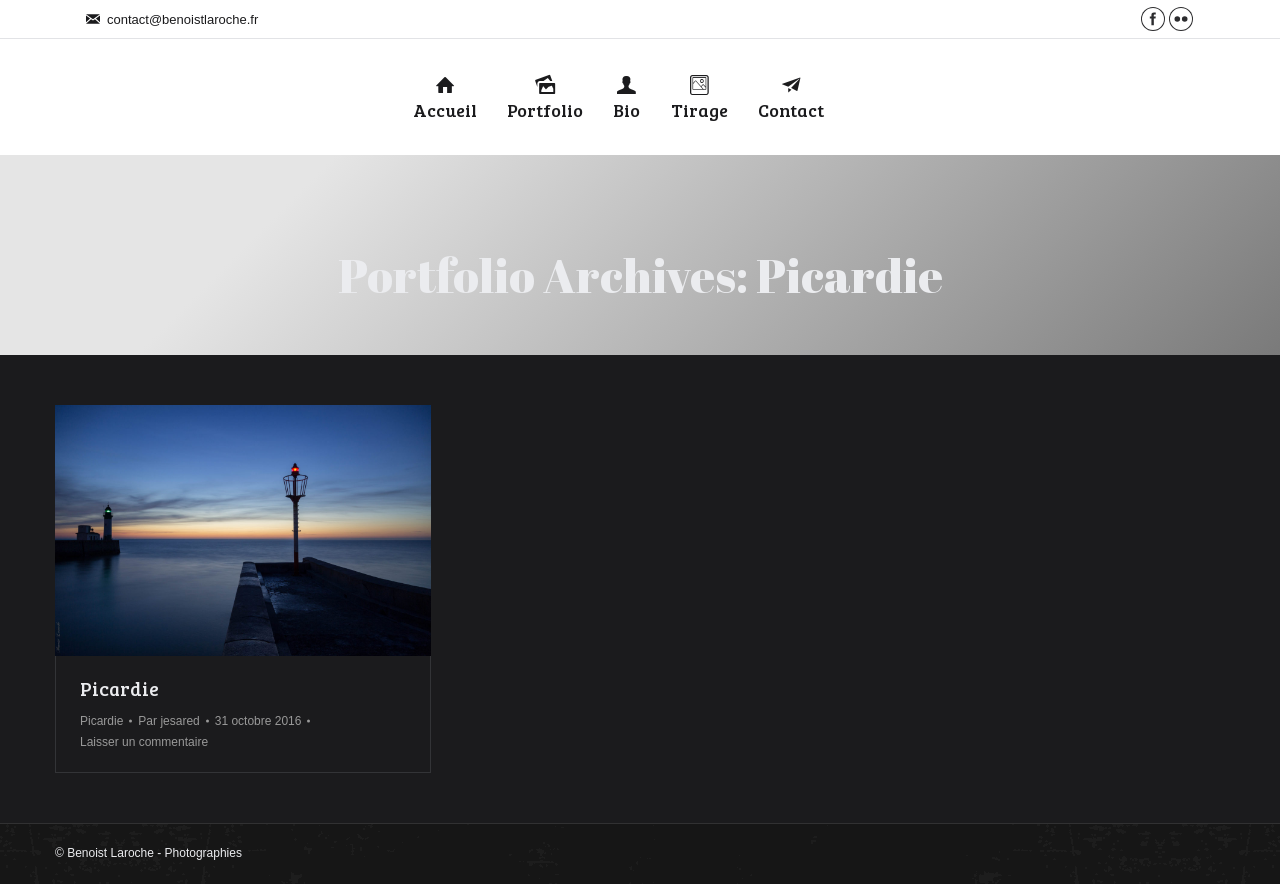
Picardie (119, 688)
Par (168, 721)
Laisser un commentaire (144, 742)
